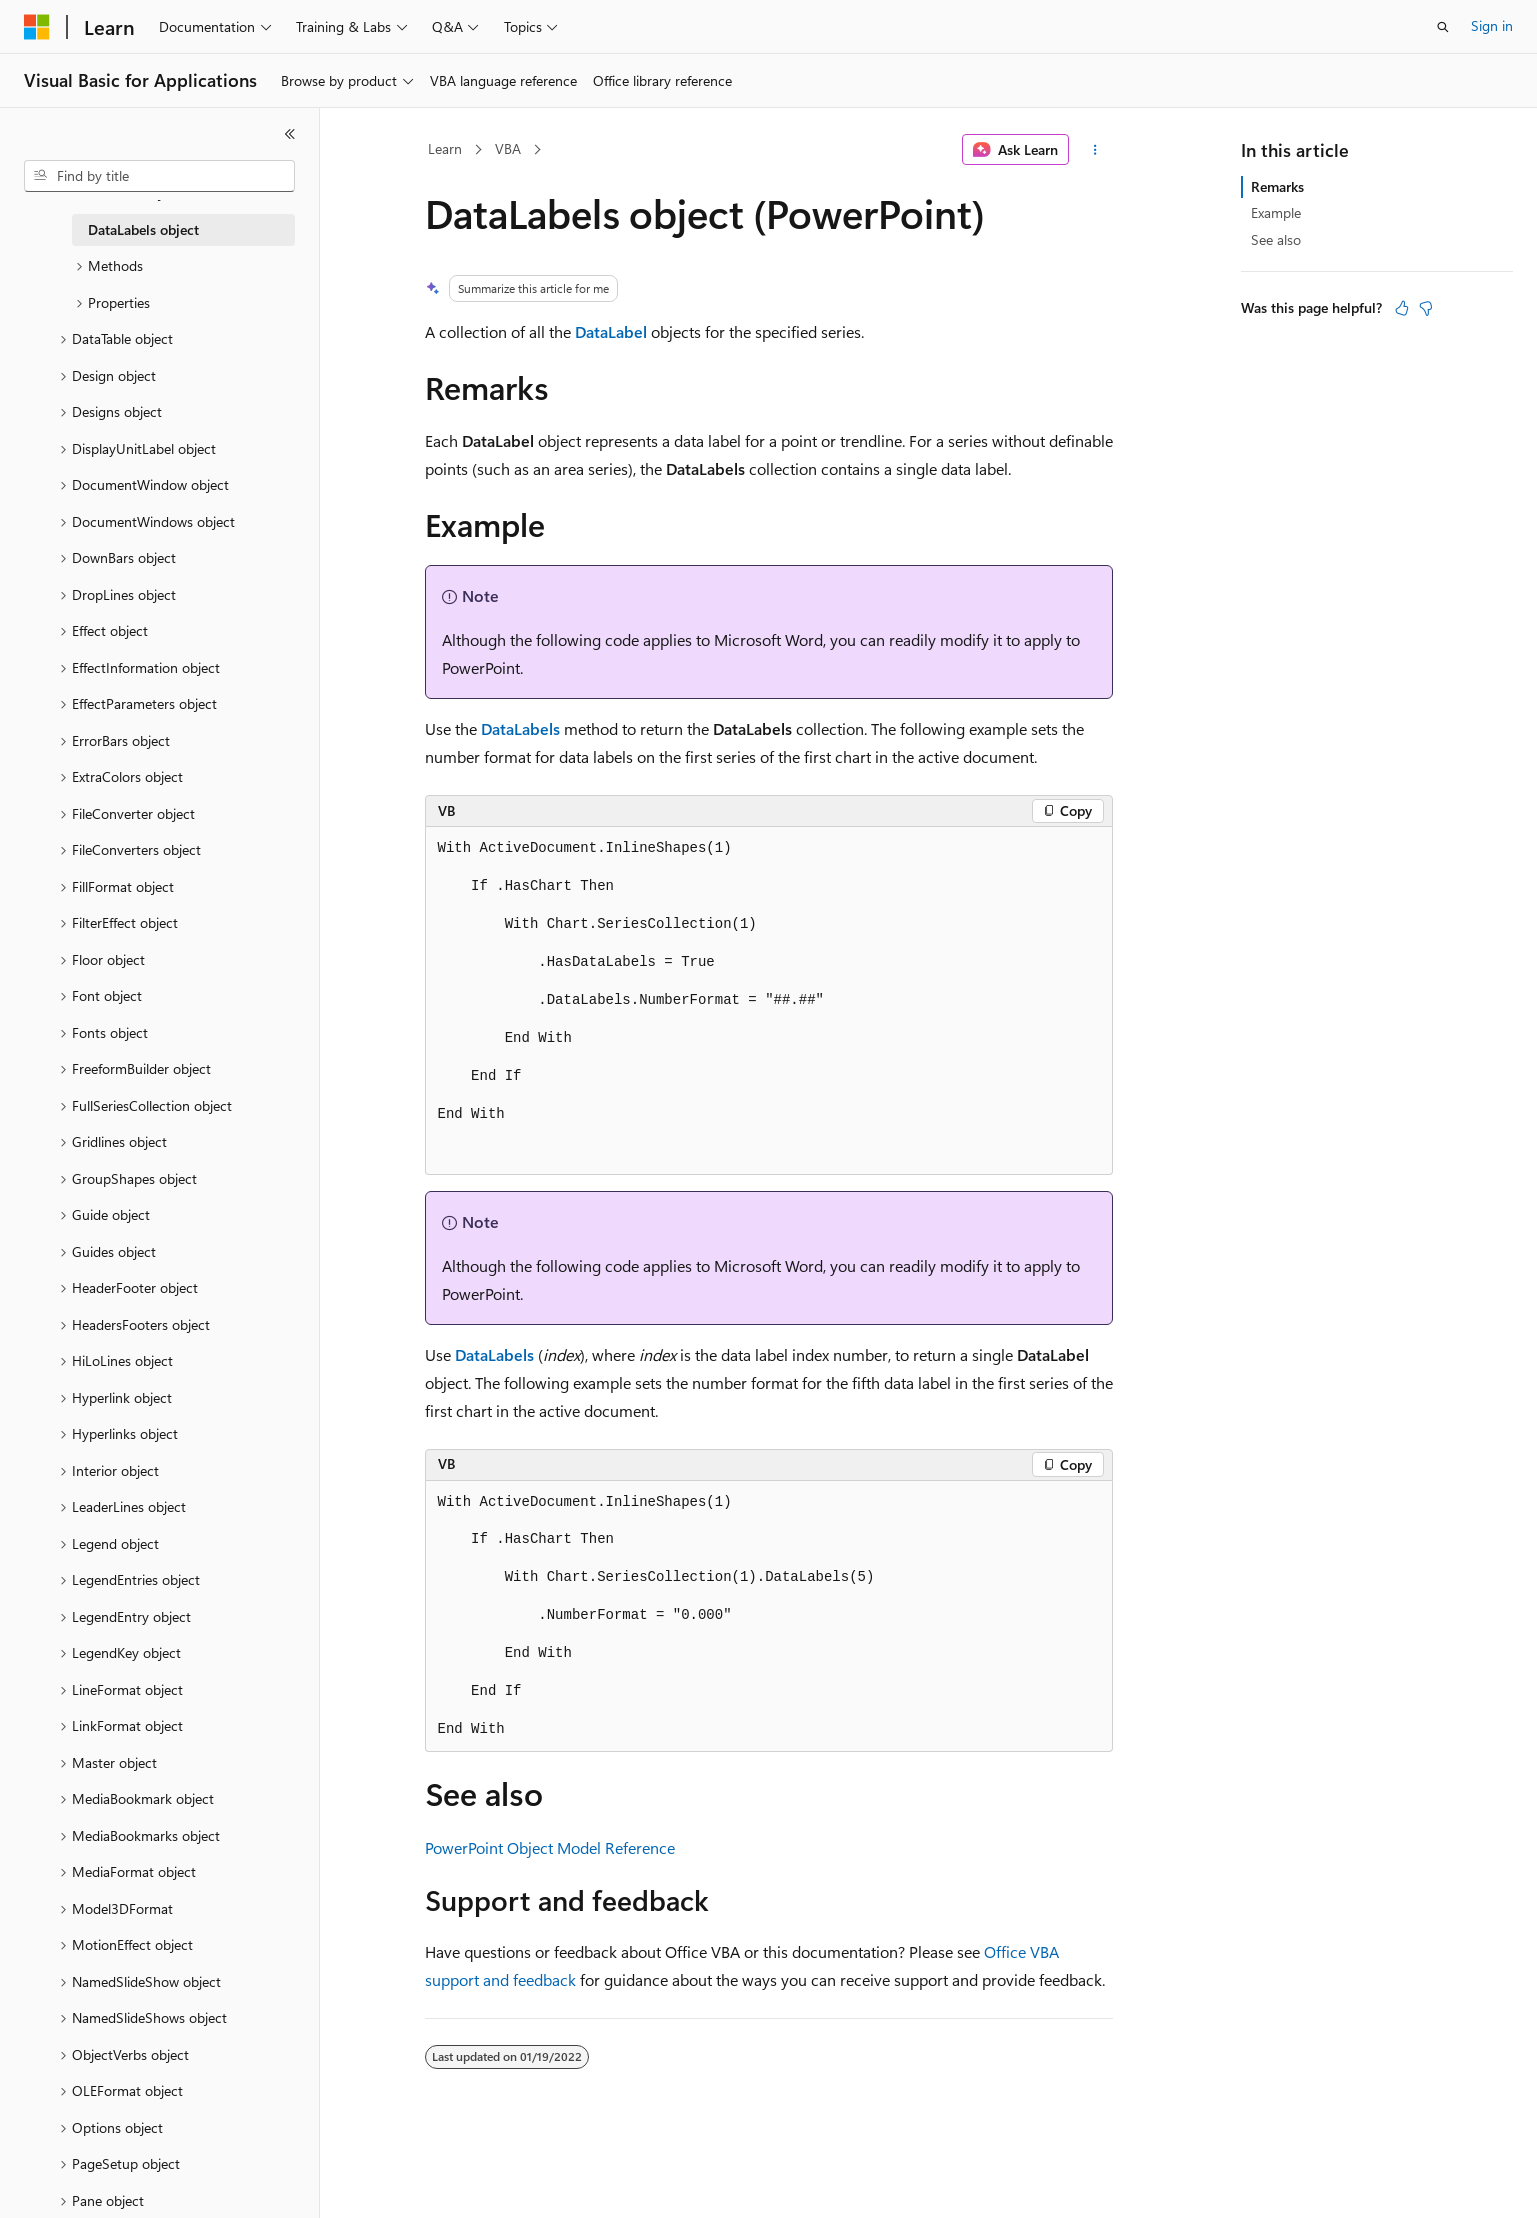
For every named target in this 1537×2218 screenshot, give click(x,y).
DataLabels (520, 728)
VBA (508, 148)
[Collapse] (290, 134)
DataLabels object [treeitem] (143, 229)
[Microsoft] (37, 27)
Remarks (1277, 186)
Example (1276, 212)
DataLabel (611, 331)
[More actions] (1094, 150)
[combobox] (159, 176)
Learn (445, 148)
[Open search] (1443, 27)
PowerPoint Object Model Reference (550, 1847)
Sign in (1492, 25)
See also (1276, 239)
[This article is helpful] (1402, 308)
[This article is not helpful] (1426, 308)
